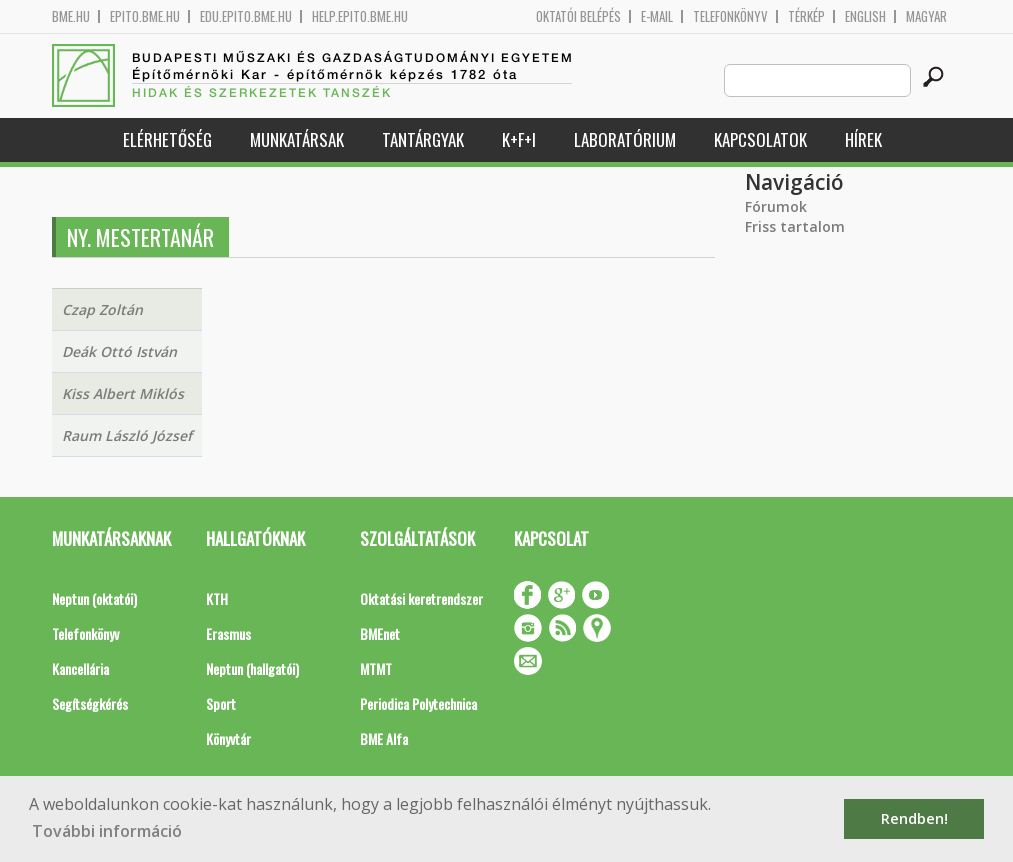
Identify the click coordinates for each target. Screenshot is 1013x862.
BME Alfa (384, 738)
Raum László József (127, 435)
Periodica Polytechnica (418, 703)
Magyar (926, 16)
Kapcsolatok (760, 139)
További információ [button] (107, 831)
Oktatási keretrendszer (421, 598)
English (865, 16)
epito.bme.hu (145, 16)
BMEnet (380, 633)
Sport (221, 703)
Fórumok (776, 206)
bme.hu (71, 16)
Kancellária (80, 668)
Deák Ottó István (119, 351)
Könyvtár (228, 738)
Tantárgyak (423, 139)
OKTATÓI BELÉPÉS (578, 16)
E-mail (657, 16)
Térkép (806, 16)
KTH (217, 598)
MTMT (376, 668)
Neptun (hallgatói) (252, 668)
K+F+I (519, 139)
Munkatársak (297, 139)
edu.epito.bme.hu (246, 16)
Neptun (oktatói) (94, 598)
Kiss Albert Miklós (123, 393)
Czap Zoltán (102, 309)
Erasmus (228, 633)
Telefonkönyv (730, 16)
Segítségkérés (90, 703)
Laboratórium (625, 139)
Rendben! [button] (914, 818)
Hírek (863, 139)
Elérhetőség (167, 139)
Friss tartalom (795, 226)
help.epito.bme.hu (360, 16)
